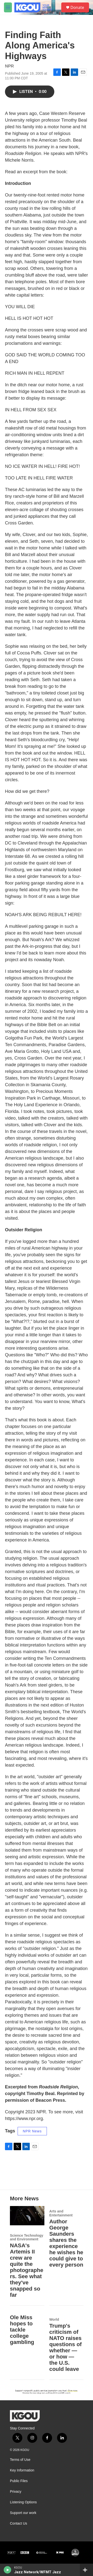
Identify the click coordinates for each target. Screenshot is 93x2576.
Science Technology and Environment (26, 2237)
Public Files (19, 2481)
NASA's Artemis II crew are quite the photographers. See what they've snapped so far (26, 2270)
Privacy (15, 2491)
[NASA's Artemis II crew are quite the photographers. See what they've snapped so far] (27, 2215)
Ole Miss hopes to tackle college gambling (22, 2329)
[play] (7, 2569)
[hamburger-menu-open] (8, 7)
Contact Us (18, 2523)
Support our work (23, 2513)
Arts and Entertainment (61, 2213)
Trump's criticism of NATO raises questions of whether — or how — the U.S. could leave (65, 2347)
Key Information (22, 2470)
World (54, 2319)
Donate (77, 7)
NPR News (32, 2131)
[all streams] (86, 2570)
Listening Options (23, 2502)
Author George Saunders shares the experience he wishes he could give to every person (66, 2243)
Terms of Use (20, 2460)
